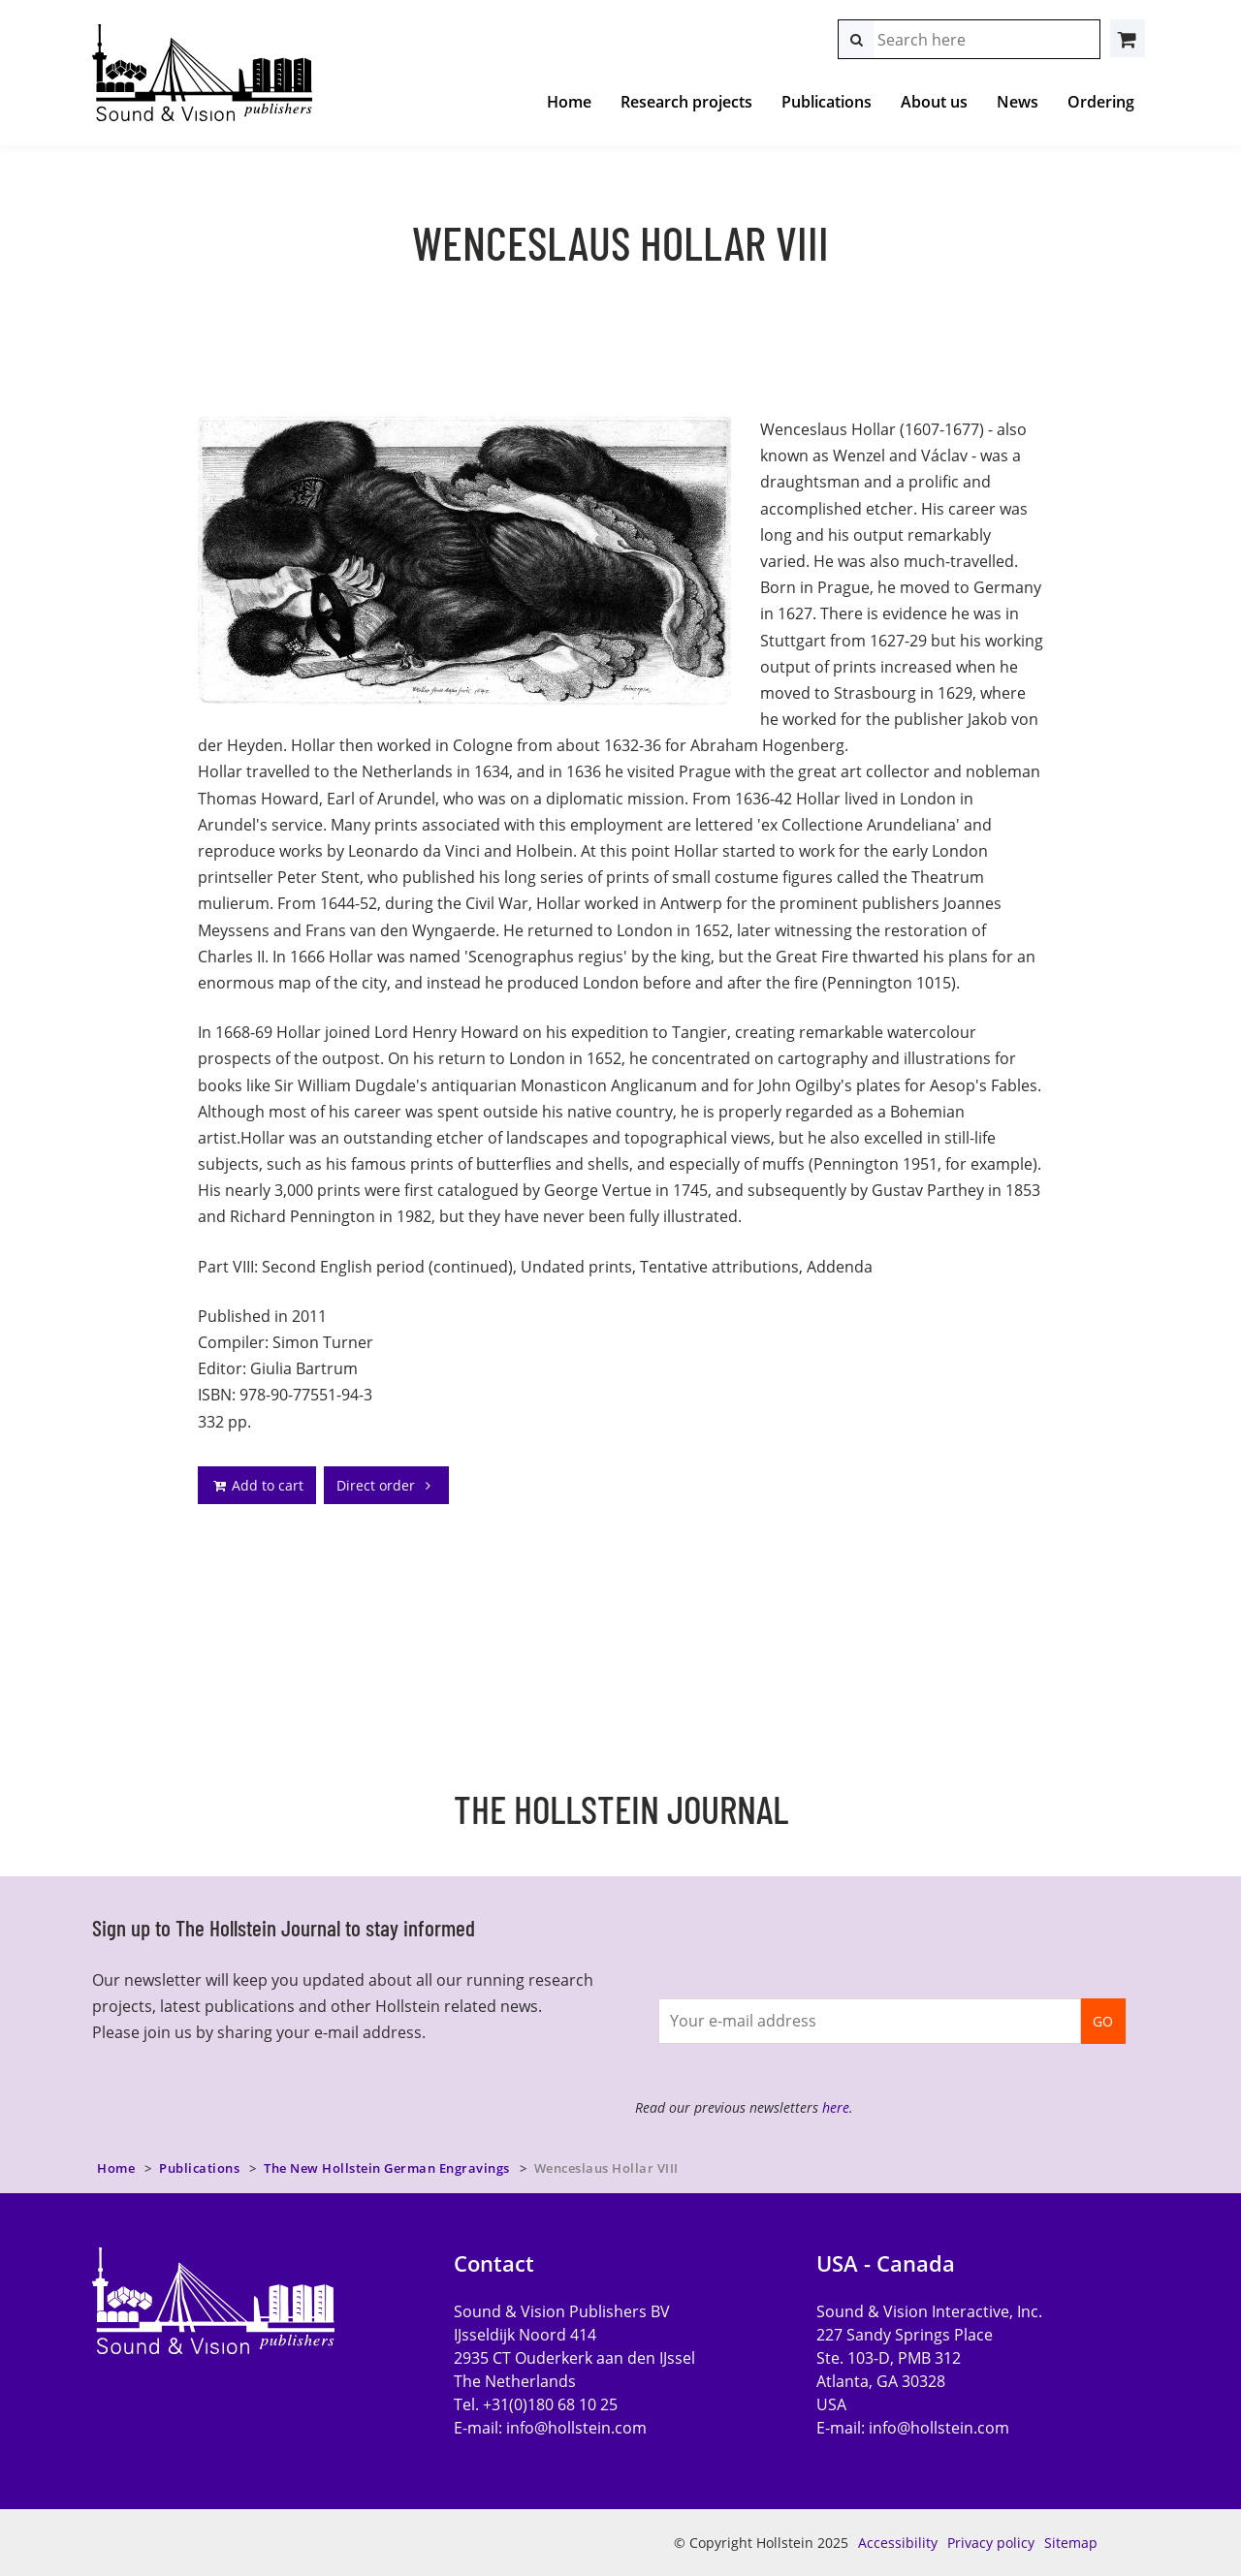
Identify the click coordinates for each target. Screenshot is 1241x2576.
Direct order (386, 1485)
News (1017, 101)
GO (1103, 2021)
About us (934, 101)
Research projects (686, 101)
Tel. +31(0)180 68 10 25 (536, 2404)
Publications (826, 101)
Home (569, 101)
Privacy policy (990, 2542)
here (835, 2107)
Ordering (1100, 101)
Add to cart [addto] (256, 1485)
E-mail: (550, 2427)
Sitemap (1071, 2542)
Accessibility (898, 2542)
